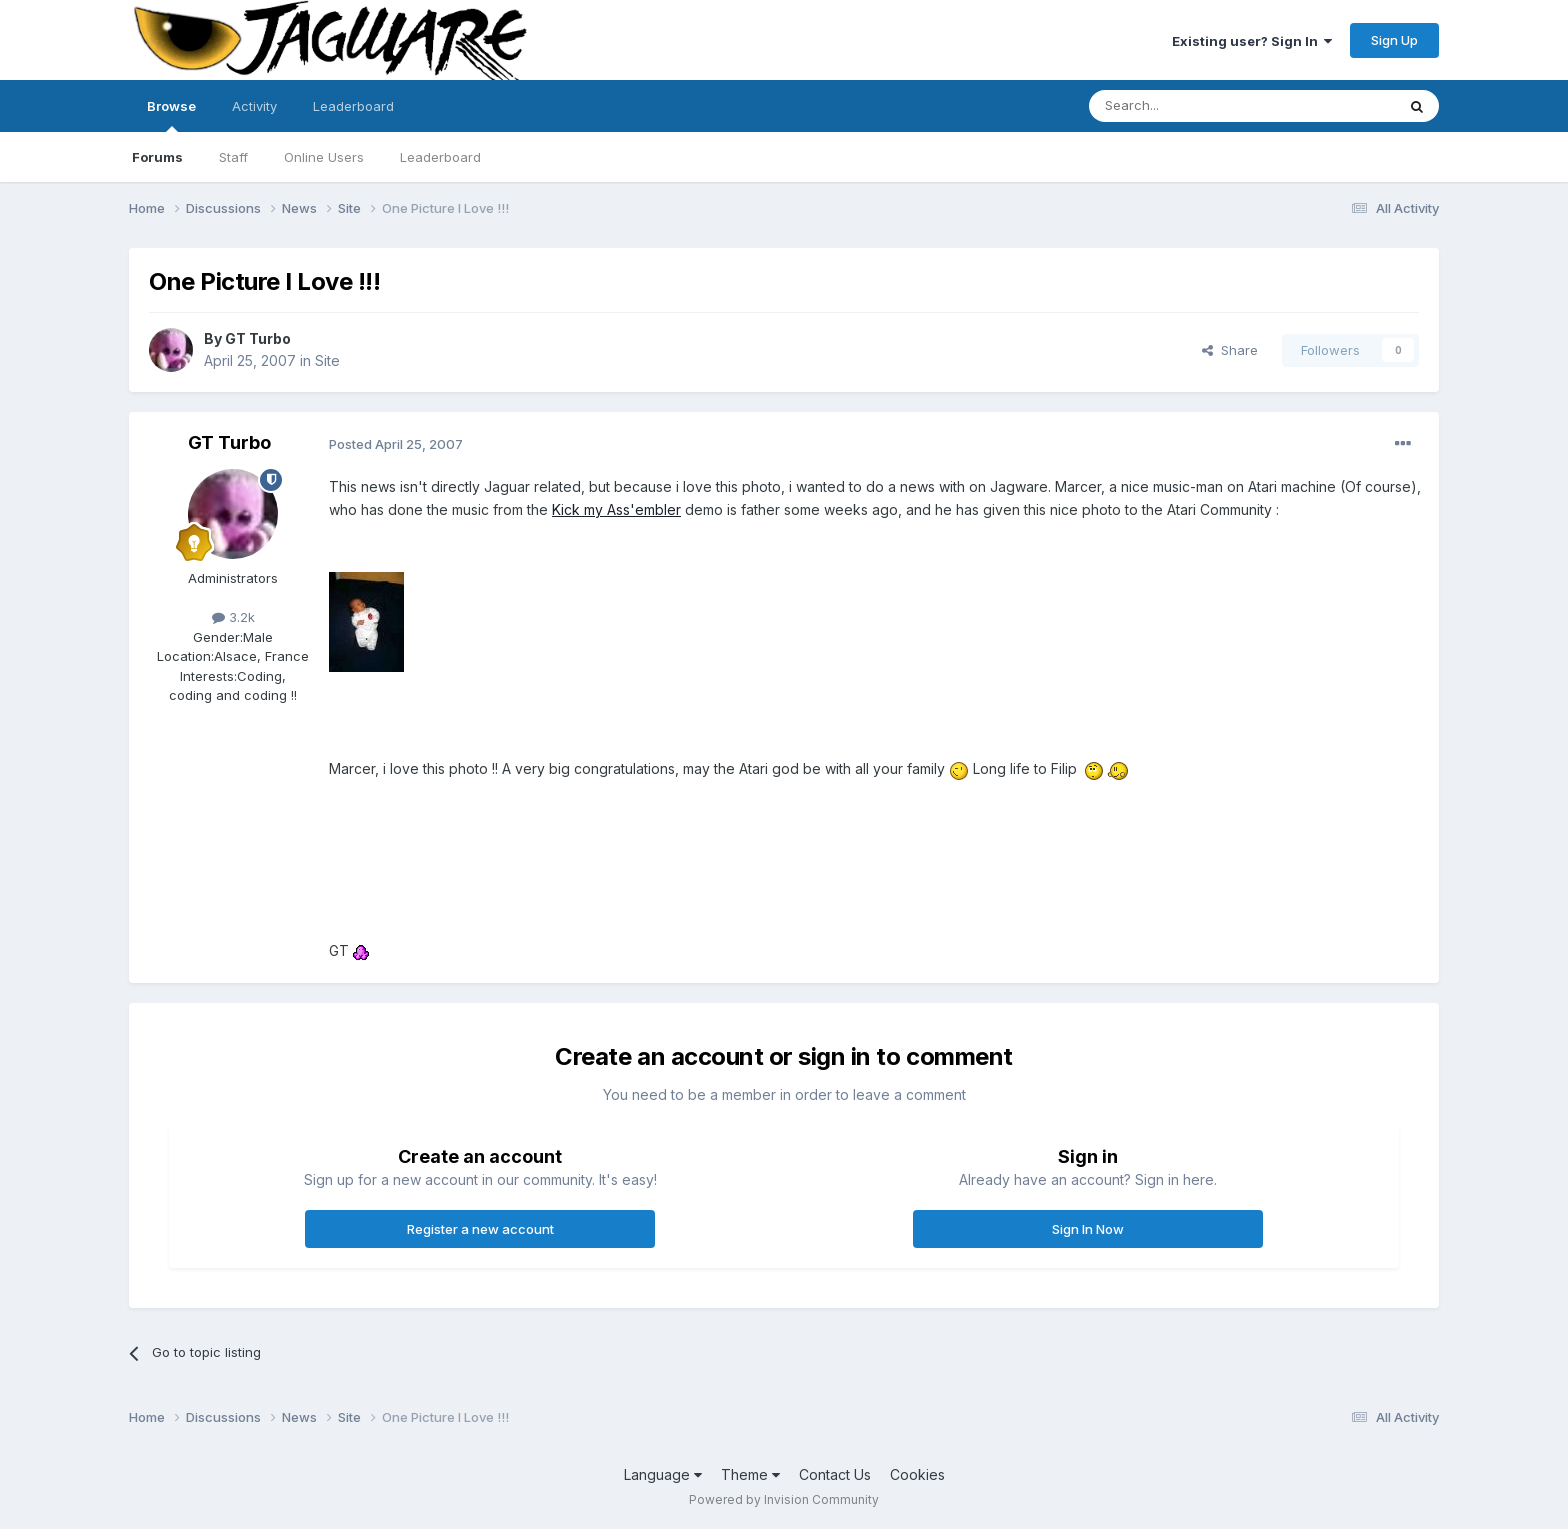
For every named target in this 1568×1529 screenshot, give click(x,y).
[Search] (1191, 106)
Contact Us (835, 1474)
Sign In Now (1088, 1229)
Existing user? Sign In (1252, 41)
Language (663, 1474)
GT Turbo (258, 338)
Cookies (917, 1474)
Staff (233, 157)
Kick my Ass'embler (616, 509)
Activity (254, 106)
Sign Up (1394, 40)
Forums (157, 157)
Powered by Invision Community (784, 1499)
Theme (750, 1474)
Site (327, 360)
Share (1230, 350)
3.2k (233, 617)
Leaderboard (440, 157)
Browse (171, 115)
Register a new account (480, 1229)
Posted (396, 444)
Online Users (324, 157)
